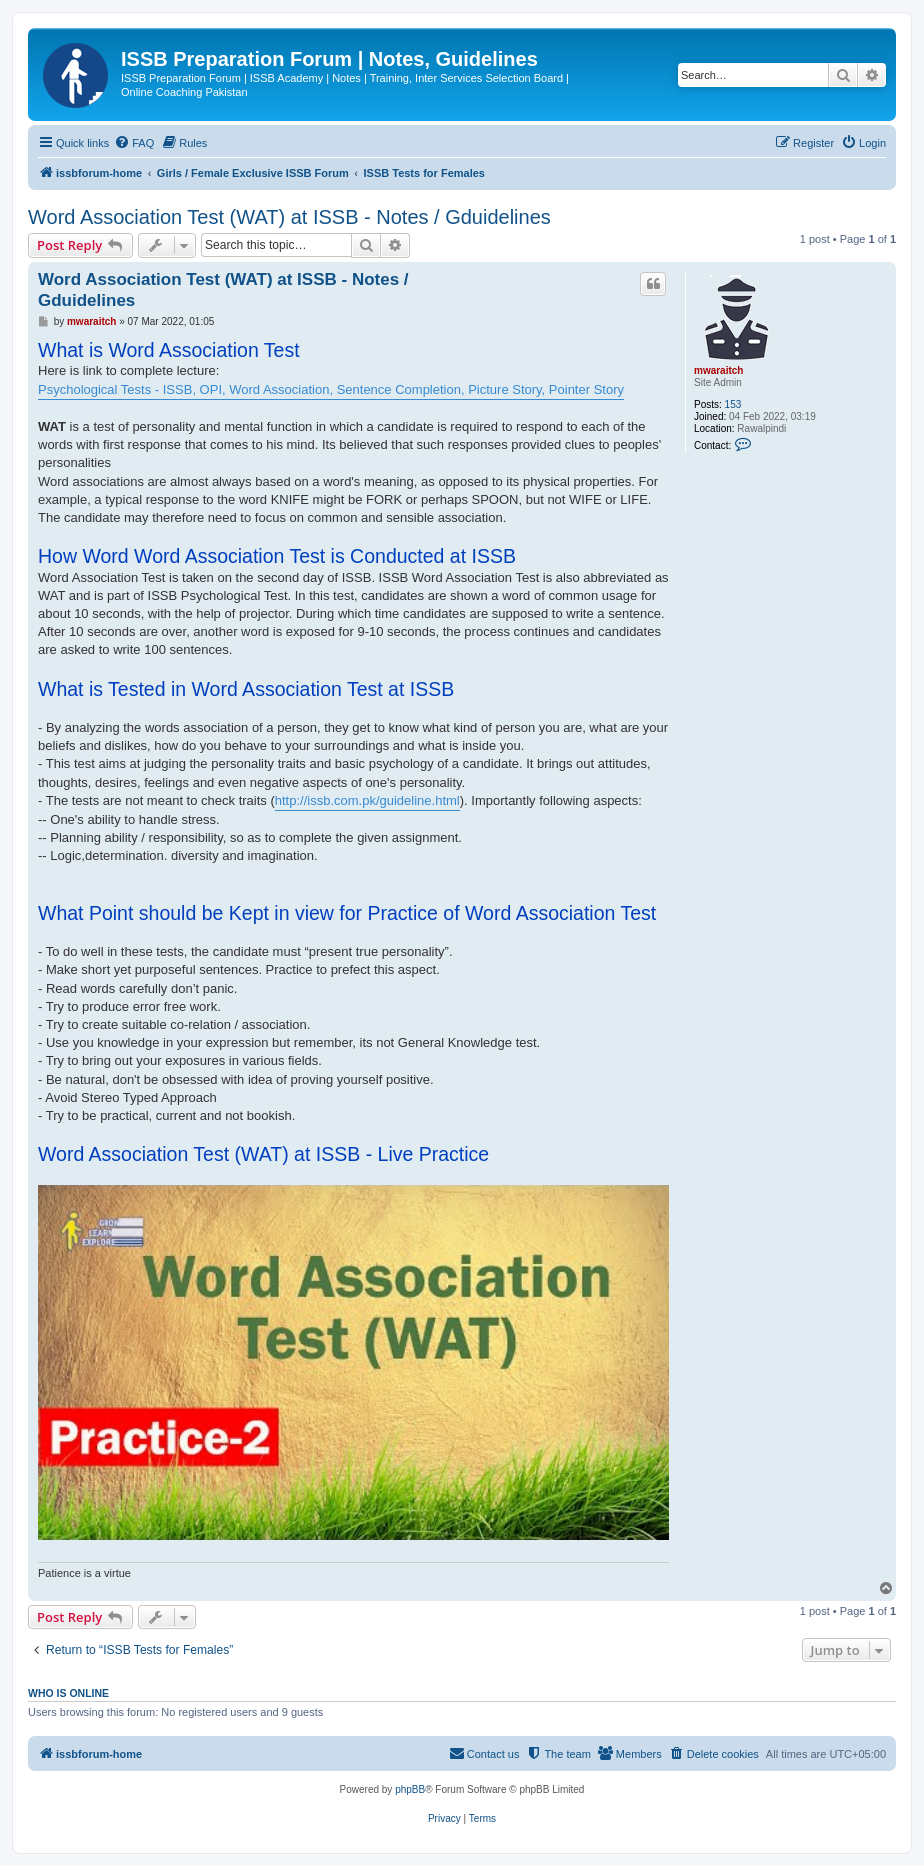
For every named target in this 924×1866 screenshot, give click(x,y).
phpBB (410, 1789)
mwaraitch (718, 370)
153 (733, 404)
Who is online (68, 1693)
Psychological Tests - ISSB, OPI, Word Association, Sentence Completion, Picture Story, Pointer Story (331, 389)
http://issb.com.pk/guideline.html (367, 800)
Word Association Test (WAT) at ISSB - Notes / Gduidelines (289, 217)
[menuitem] (134, 143)
